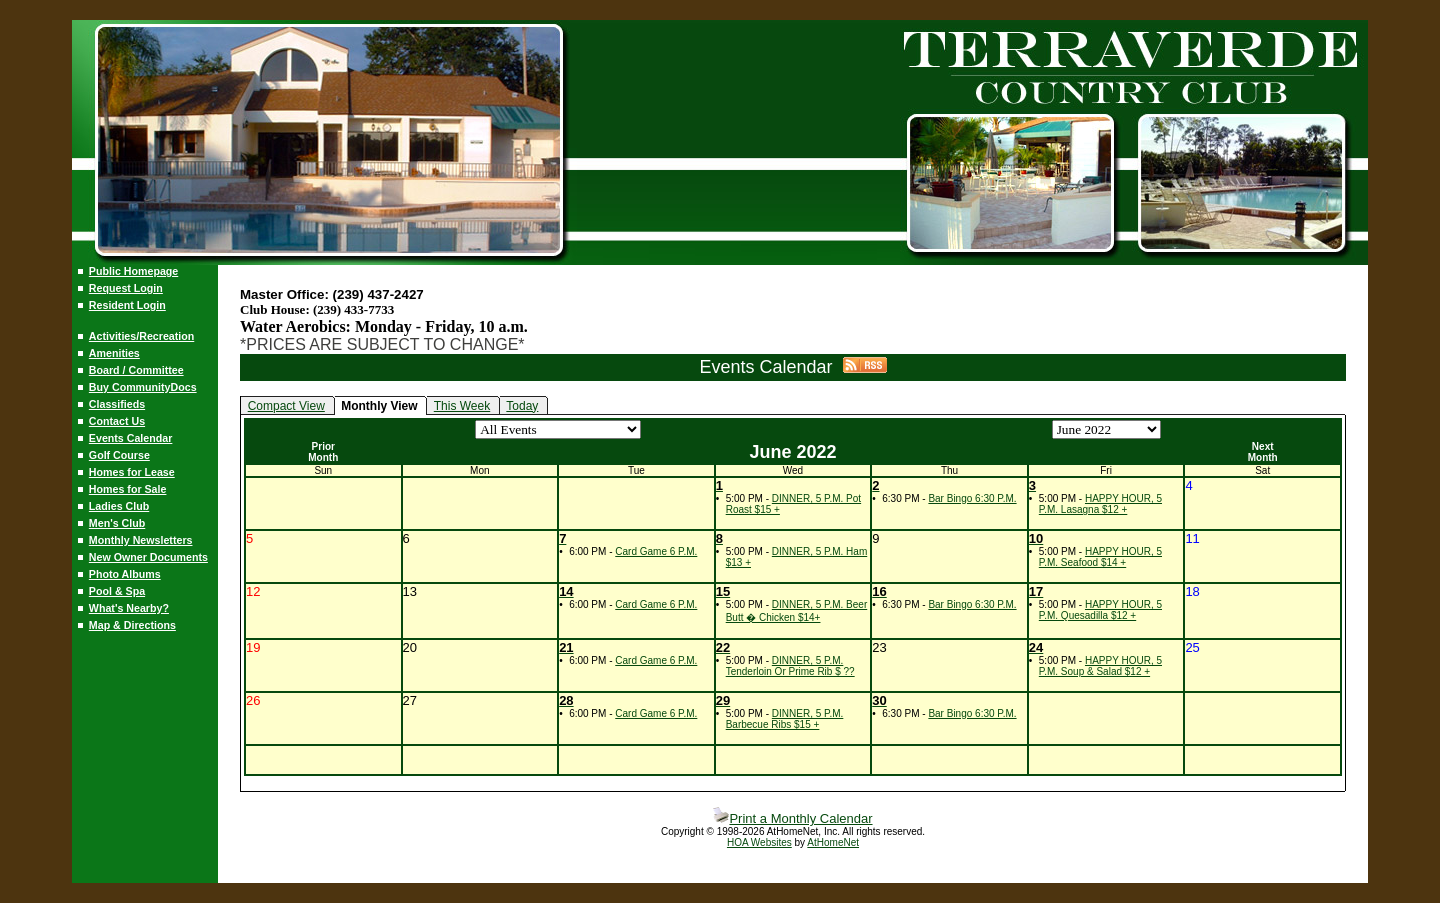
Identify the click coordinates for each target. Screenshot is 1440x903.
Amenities (114, 353)
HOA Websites (759, 842)
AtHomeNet (833, 842)
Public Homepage (133, 271)
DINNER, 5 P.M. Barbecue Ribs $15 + (785, 719)
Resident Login (127, 305)
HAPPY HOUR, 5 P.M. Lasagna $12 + (1100, 504)
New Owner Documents (148, 557)
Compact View (286, 406)
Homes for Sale (128, 489)
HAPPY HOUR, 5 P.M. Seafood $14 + (1100, 557)
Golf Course (119, 455)
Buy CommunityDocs (143, 387)
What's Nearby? (129, 608)
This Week (462, 406)
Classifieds (117, 404)
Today (522, 406)
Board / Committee (136, 370)
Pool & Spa (117, 591)
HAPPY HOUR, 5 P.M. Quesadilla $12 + (1100, 610)
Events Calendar (131, 438)
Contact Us (117, 421)
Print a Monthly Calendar (792, 818)
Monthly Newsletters (141, 540)
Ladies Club (119, 506)
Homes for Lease (132, 472)
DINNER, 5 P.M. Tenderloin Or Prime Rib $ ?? (790, 666)
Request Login (126, 288)
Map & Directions (132, 625)
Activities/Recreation (141, 336)
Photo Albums (125, 574)
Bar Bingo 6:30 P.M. (972, 498)
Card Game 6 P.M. (656, 551)
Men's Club (117, 523)
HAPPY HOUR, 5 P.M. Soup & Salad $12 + (1100, 666)
